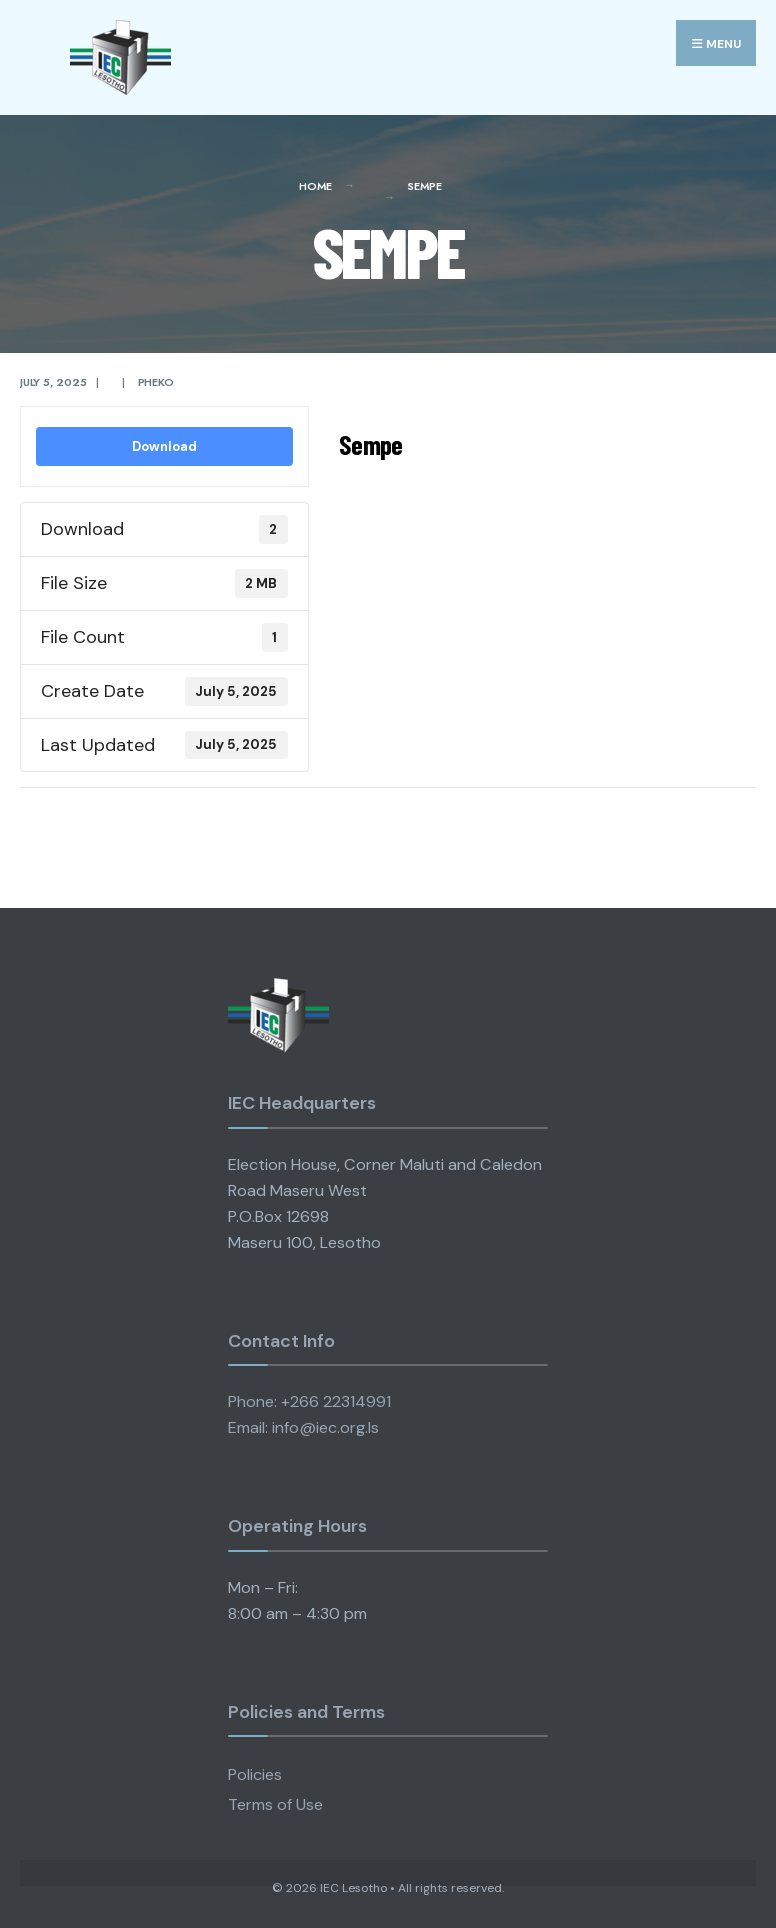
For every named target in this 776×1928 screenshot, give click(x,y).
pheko (156, 382)
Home (315, 186)
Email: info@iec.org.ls (303, 1427)
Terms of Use (275, 1804)
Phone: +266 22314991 (309, 1401)
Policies (255, 1774)
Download (164, 446)
